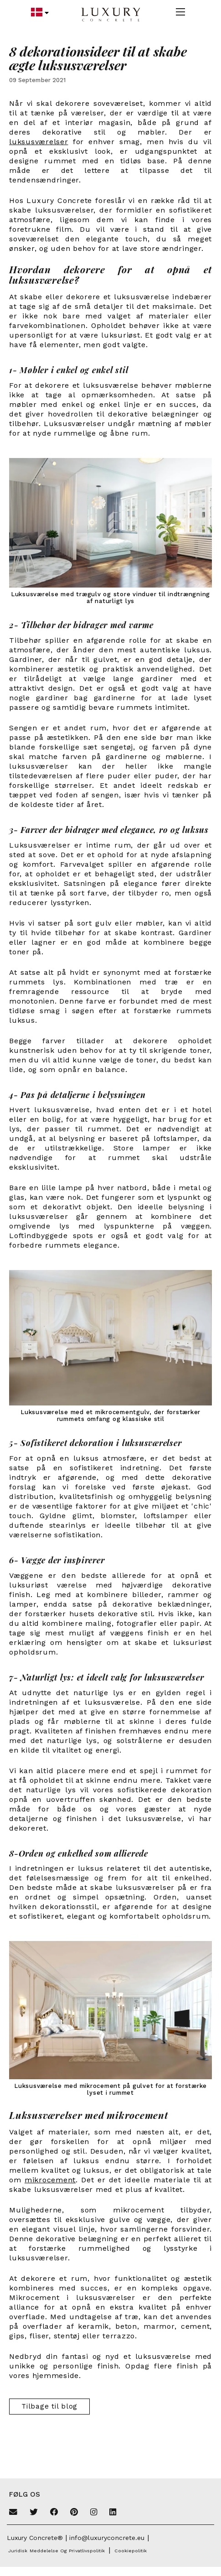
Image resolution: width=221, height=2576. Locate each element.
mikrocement (50, 2179)
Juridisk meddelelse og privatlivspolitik (56, 2551)
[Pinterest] (74, 2512)
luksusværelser (38, 141)
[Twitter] (34, 2512)
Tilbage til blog (49, 2406)
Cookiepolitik (130, 2551)
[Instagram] (93, 2512)
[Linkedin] (112, 2512)
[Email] (13, 2512)
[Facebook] (54, 2512)
